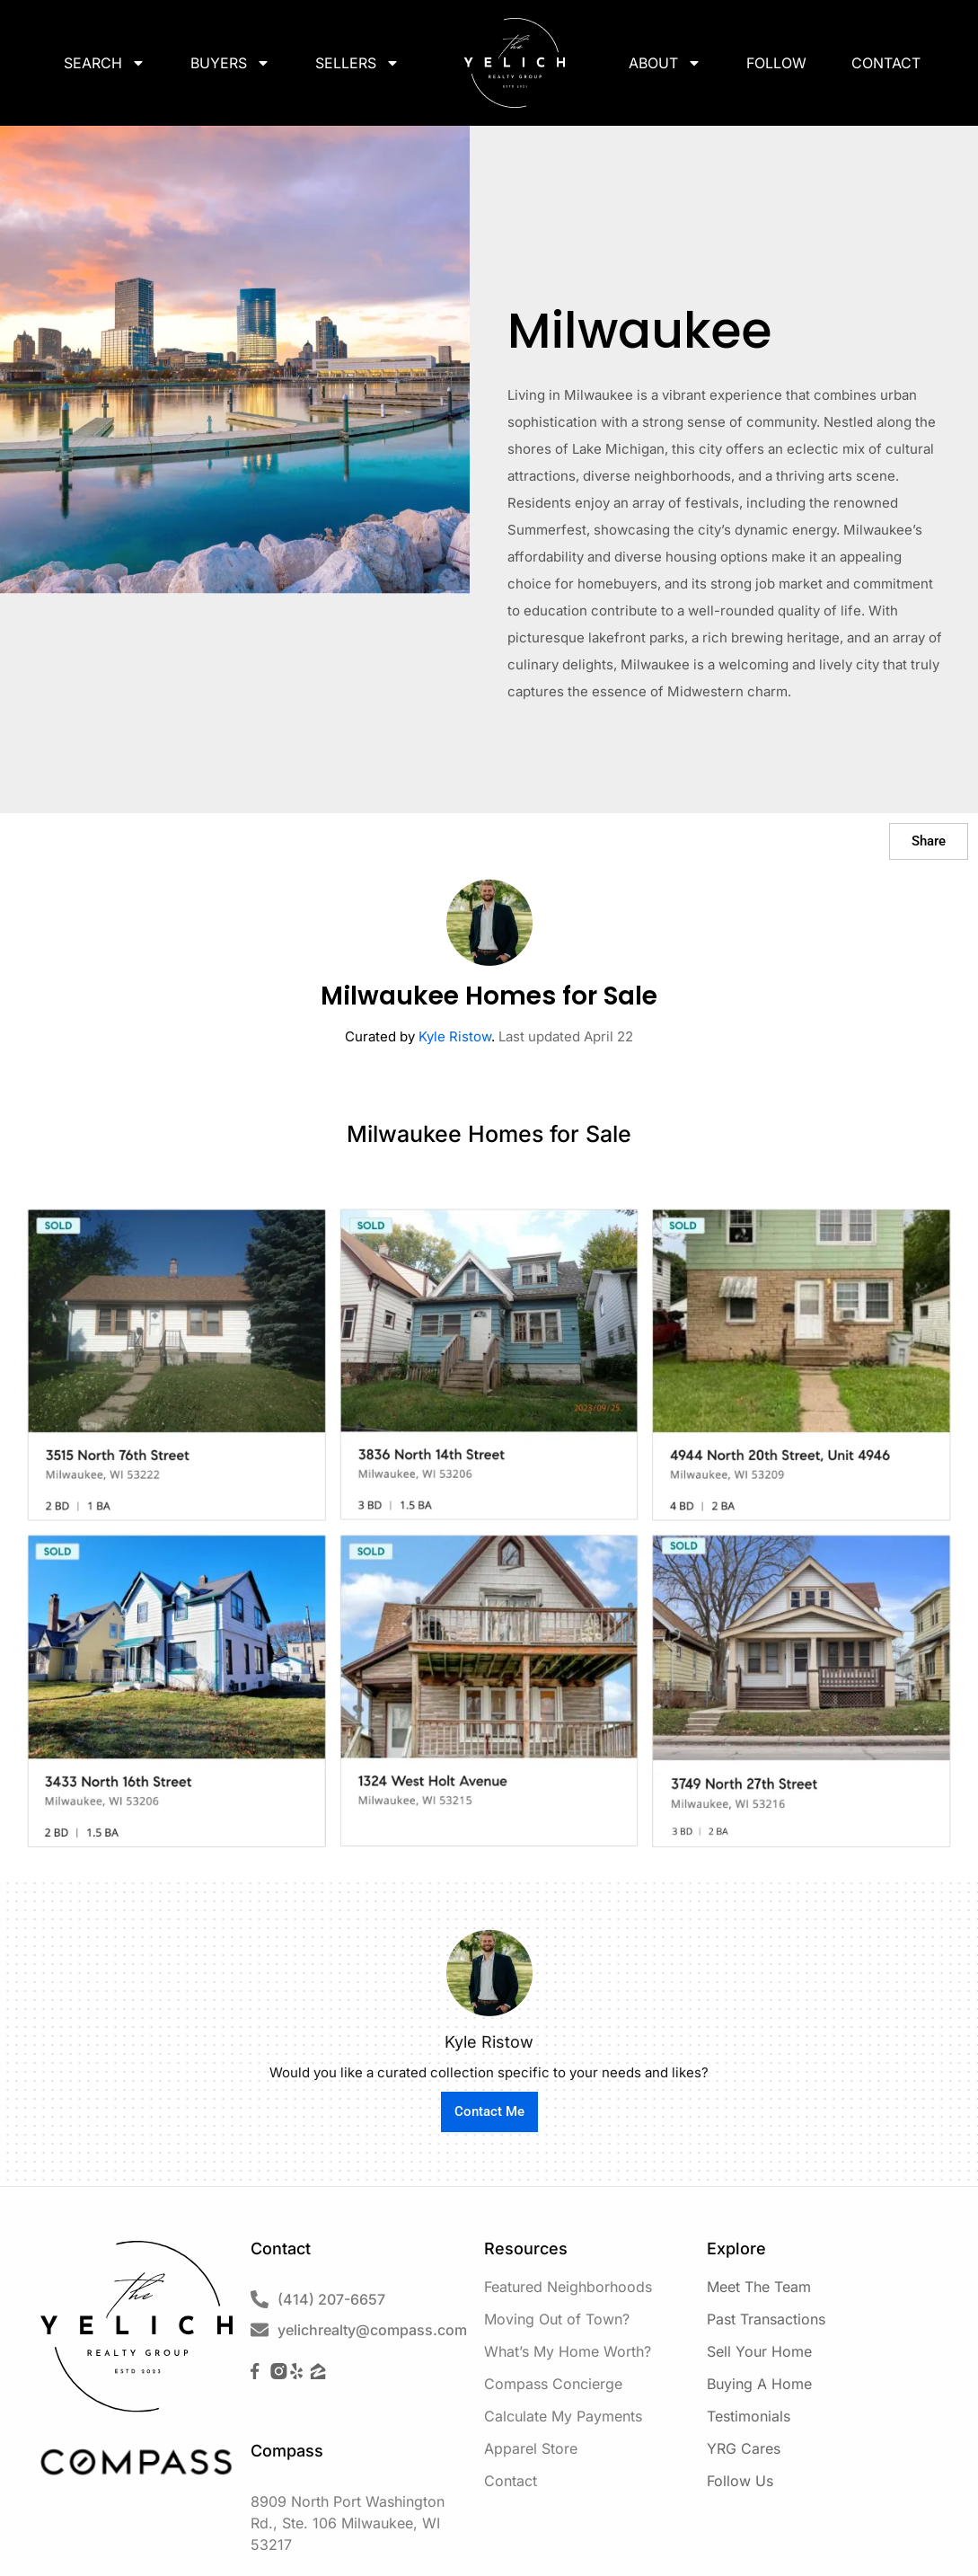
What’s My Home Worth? (567, 2351)
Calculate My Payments (563, 2416)
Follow (776, 63)
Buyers (230, 63)
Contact (886, 63)
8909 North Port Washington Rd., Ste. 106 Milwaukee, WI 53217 (348, 2523)
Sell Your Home (759, 2351)
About (665, 63)
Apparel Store (530, 2448)
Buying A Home (759, 2384)
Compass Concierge (553, 2384)
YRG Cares (743, 2448)
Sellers (357, 63)
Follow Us (740, 2481)
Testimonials (748, 2416)
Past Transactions (766, 2319)
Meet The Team (759, 2287)
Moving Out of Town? (557, 2319)
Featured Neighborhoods (568, 2287)
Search (104, 63)
